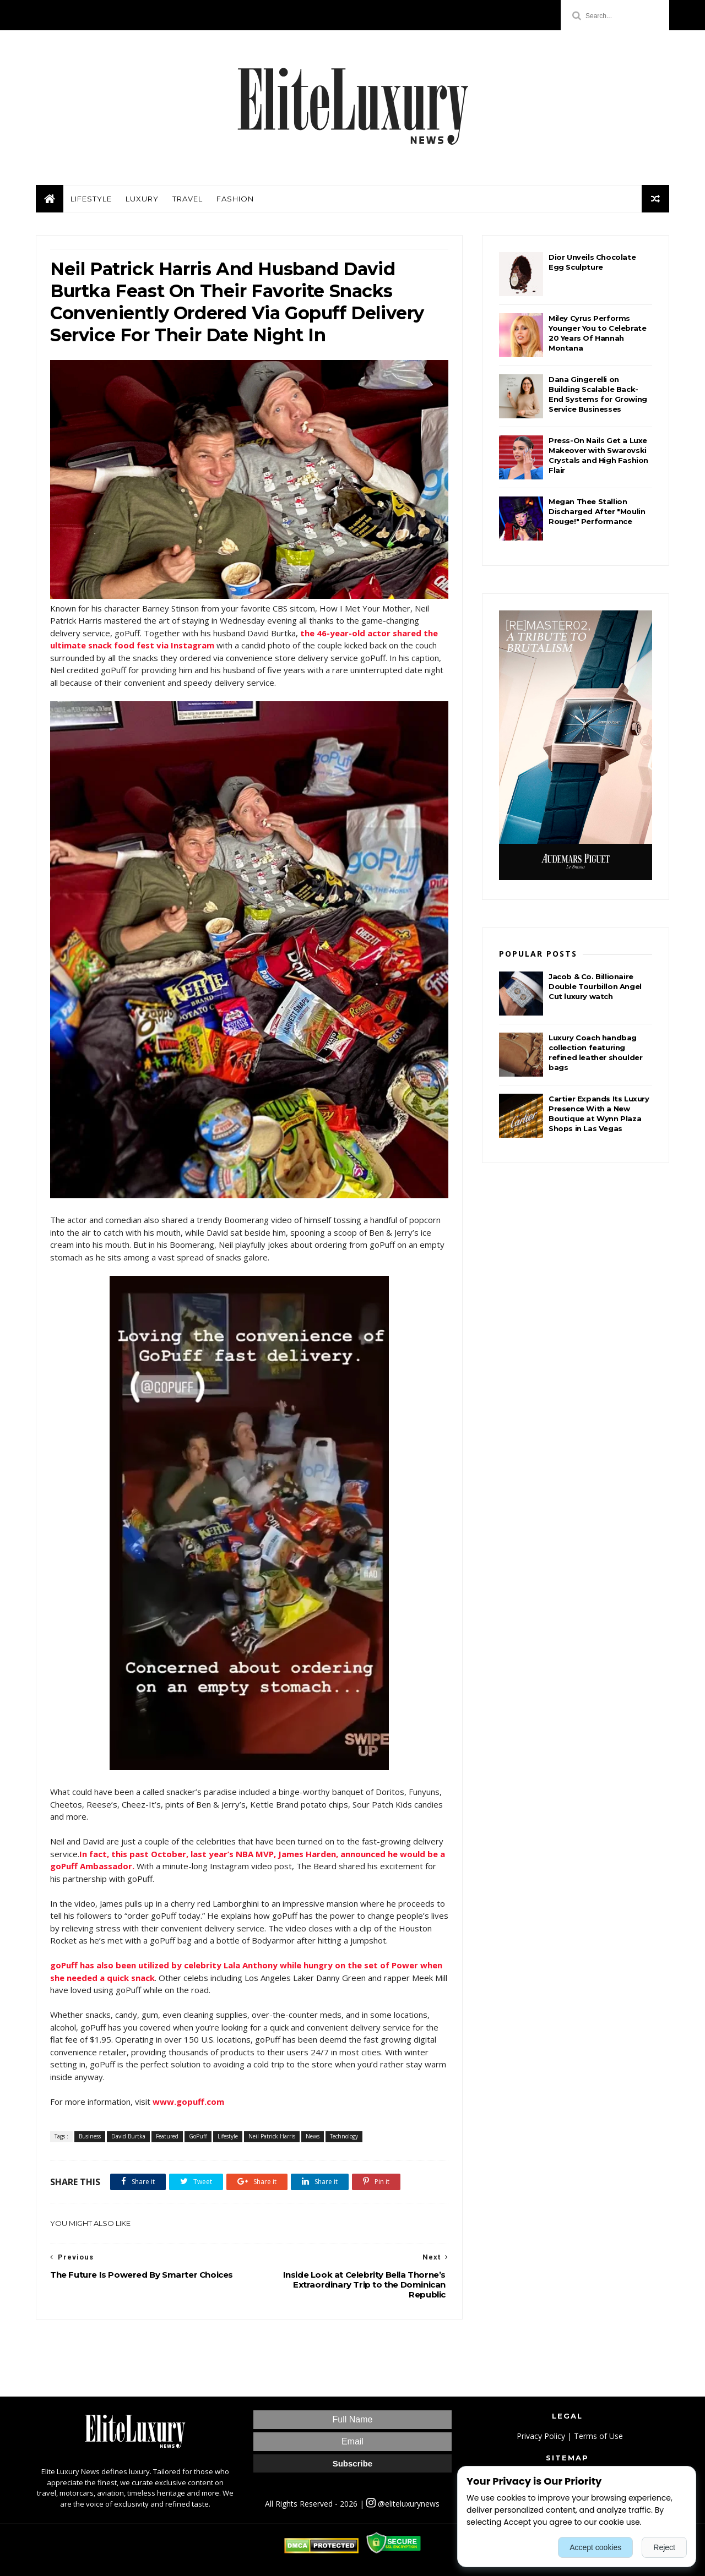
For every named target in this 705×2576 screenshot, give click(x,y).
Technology (344, 2136)
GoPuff (198, 2136)
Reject (664, 2547)
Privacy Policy (541, 2436)
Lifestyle (91, 198)
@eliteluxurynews (403, 2503)
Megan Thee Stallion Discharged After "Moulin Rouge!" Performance (597, 511)
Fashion (235, 198)
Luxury (142, 198)
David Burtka (128, 2136)
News (312, 2136)
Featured (167, 2136)
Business (90, 2136)
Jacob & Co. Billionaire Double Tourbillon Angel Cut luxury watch (595, 986)
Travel (187, 198)
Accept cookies (595, 2547)
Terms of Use (598, 2436)
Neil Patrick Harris (271, 2136)
